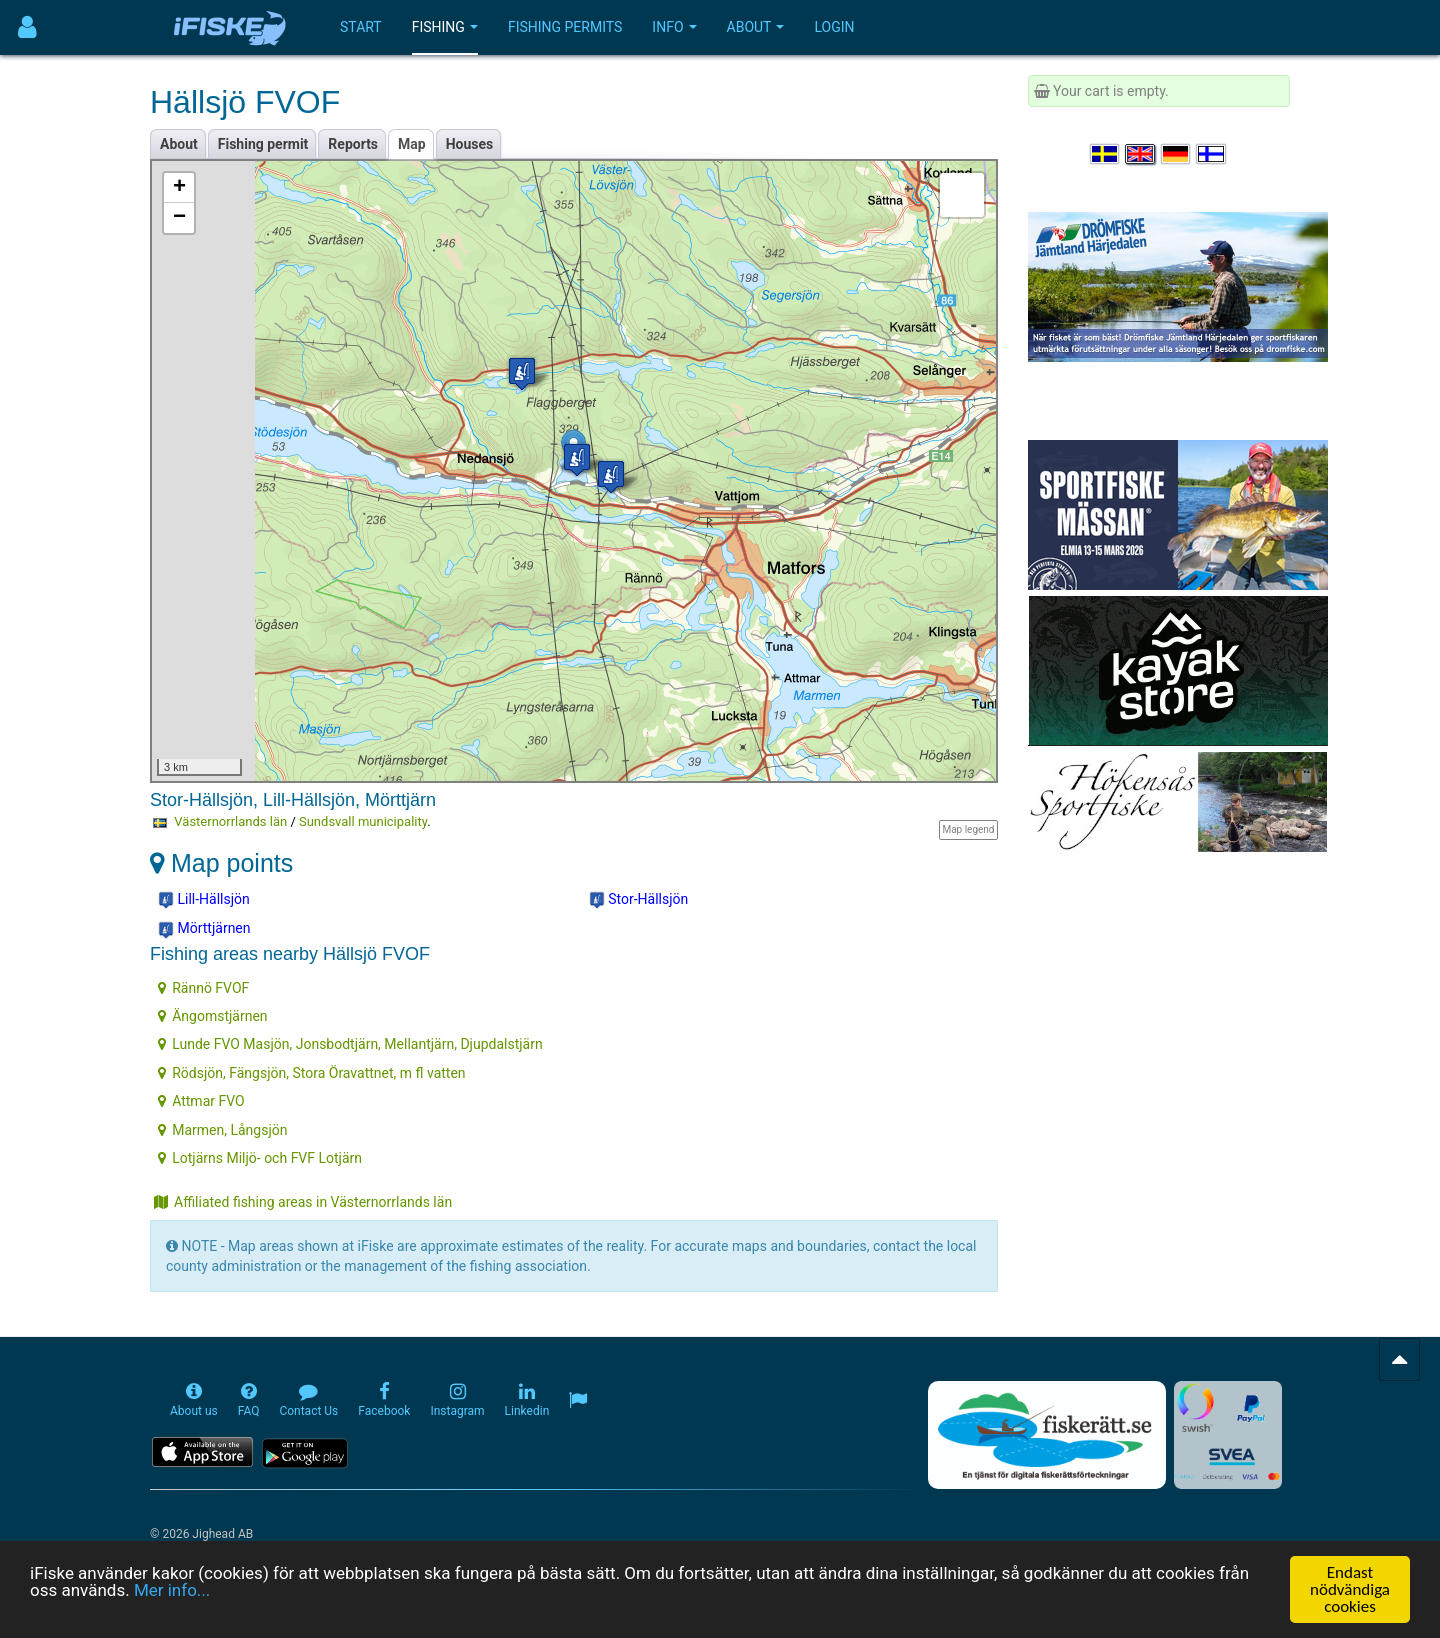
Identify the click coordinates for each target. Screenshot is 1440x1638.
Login (834, 27)
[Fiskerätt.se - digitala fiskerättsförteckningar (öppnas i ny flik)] (1047, 1435)
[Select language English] (1141, 154)
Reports (353, 144)
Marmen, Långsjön (222, 1130)
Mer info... (172, 1590)
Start (361, 27)
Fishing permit (263, 144)
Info (674, 27)
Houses (470, 144)
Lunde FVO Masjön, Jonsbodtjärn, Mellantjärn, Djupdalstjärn (350, 1044)
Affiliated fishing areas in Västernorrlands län (303, 1202)
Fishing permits (565, 27)
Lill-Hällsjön (204, 900)
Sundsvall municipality (363, 821)
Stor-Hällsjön (639, 900)
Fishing (445, 27)
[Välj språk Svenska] (1106, 154)
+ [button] (179, 188)
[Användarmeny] (27, 27)
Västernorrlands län (230, 821)
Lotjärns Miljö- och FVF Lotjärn (260, 1158)
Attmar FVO (201, 1101)
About (756, 27)
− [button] (179, 218)
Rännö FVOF (203, 988)
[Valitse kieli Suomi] (1212, 154)
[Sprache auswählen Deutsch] (1177, 154)
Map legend (968, 829)
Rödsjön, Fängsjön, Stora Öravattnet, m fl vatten (311, 1073)
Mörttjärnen (204, 929)
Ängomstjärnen (212, 1016)
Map (412, 144)
